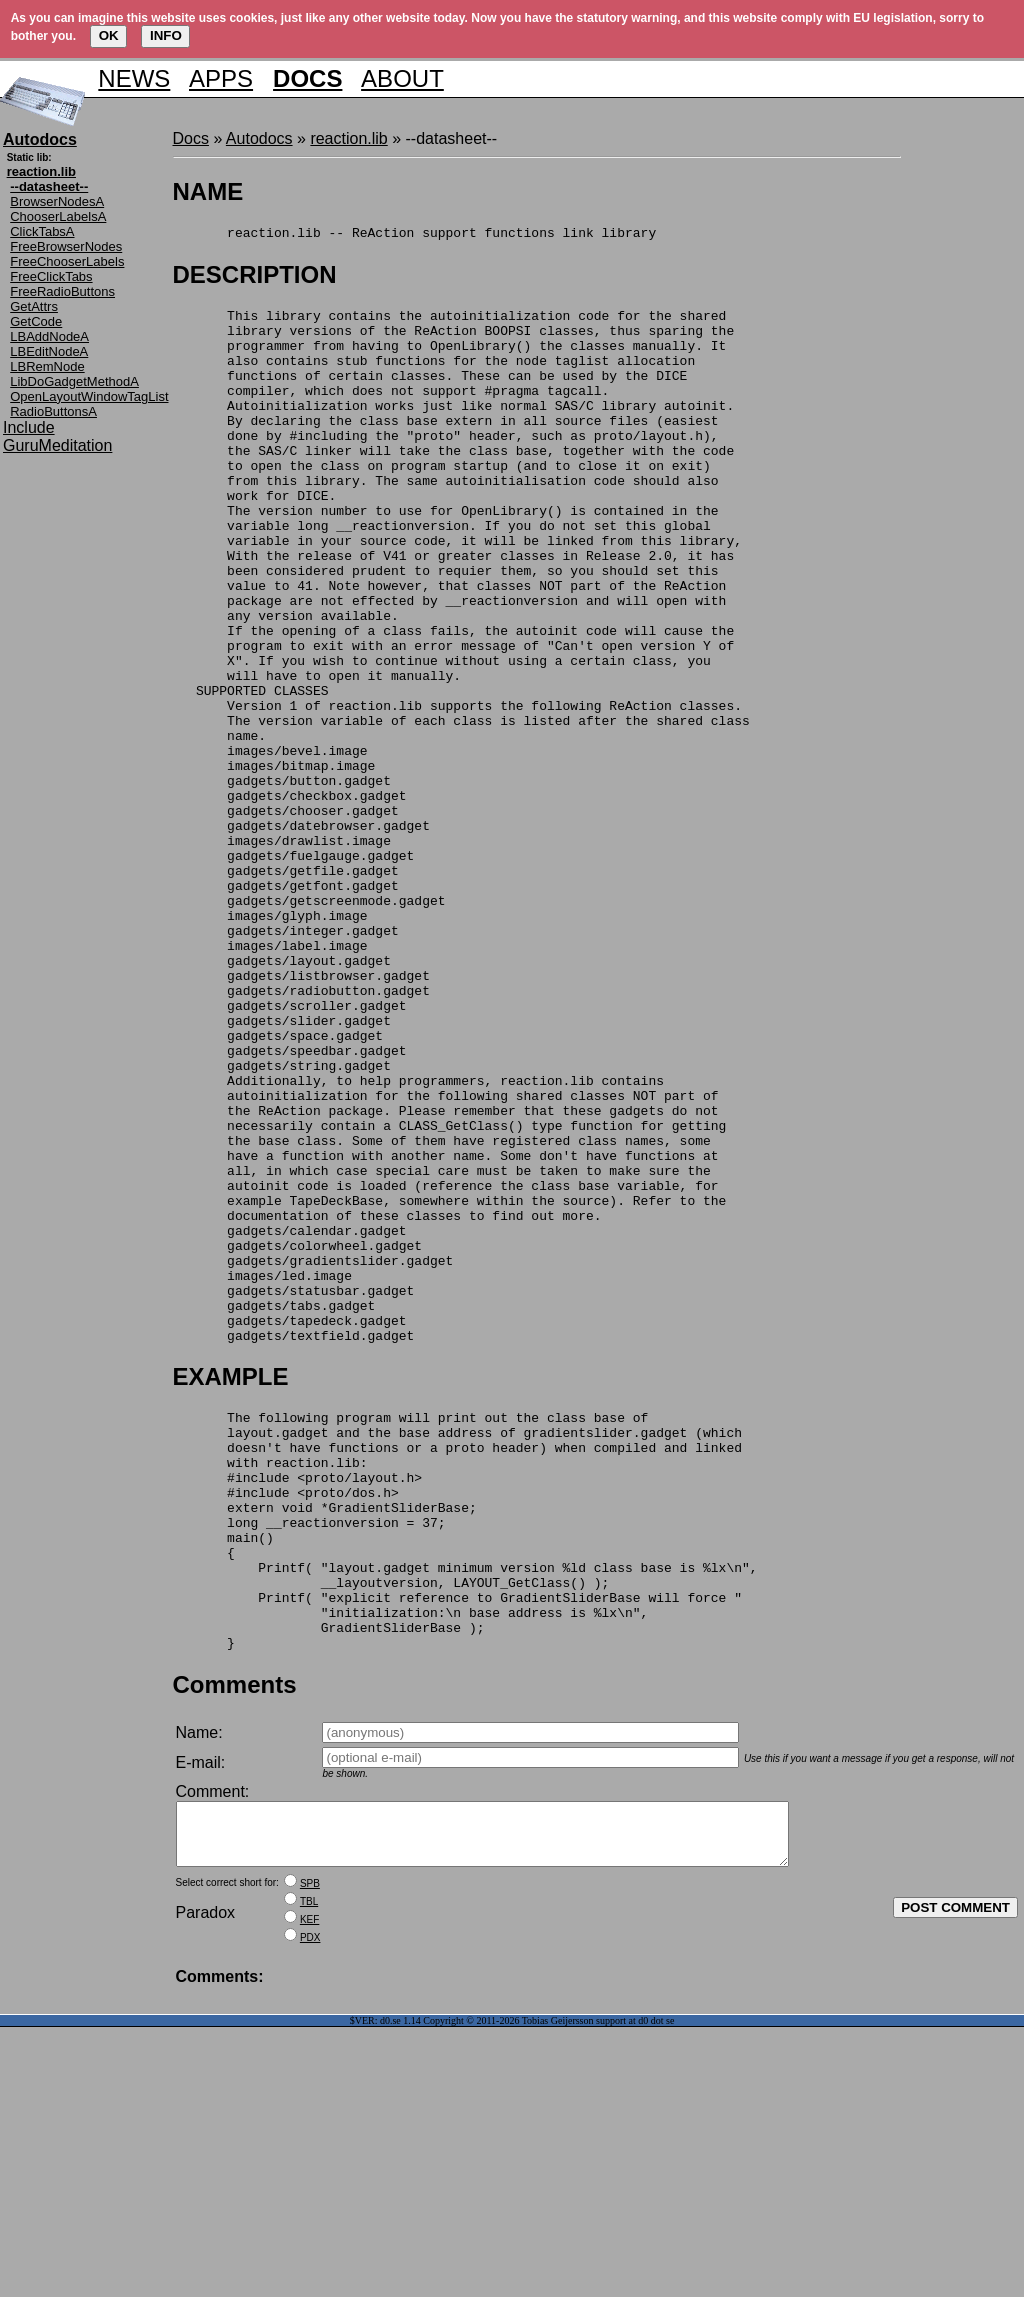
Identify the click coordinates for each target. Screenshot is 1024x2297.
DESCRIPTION (255, 277)
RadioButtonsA (53, 411)
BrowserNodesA (57, 201)
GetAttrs (34, 306)
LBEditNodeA (49, 351)
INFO (166, 35)
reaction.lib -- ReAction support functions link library (415, 235)
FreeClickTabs (51, 276)
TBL (309, 2171)
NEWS (134, 78)
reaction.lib (348, 138)
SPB (310, 2153)
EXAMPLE (231, 1586)
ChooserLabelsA (58, 216)
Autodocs (259, 138)
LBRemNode (47, 366)
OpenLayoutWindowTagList (89, 396)
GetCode (36, 321)
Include (29, 427)
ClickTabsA (42, 231)
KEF (309, 2189)
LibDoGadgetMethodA (74, 381)
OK (109, 35)
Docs (191, 138)
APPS (221, 78)
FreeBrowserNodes (66, 246)
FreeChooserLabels (67, 261)
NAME (208, 191)
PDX (310, 2207)
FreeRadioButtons (62, 291)
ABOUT (402, 78)
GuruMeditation (57, 445)
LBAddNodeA (49, 336)
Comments (235, 1942)
